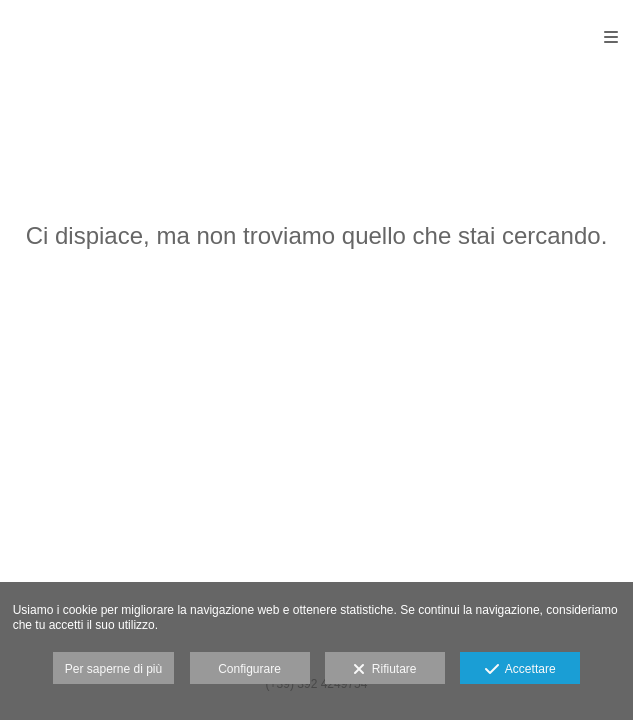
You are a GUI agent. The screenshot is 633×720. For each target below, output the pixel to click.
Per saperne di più (113, 669)
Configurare (249, 669)
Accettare (520, 670)
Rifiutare (384, 670)
